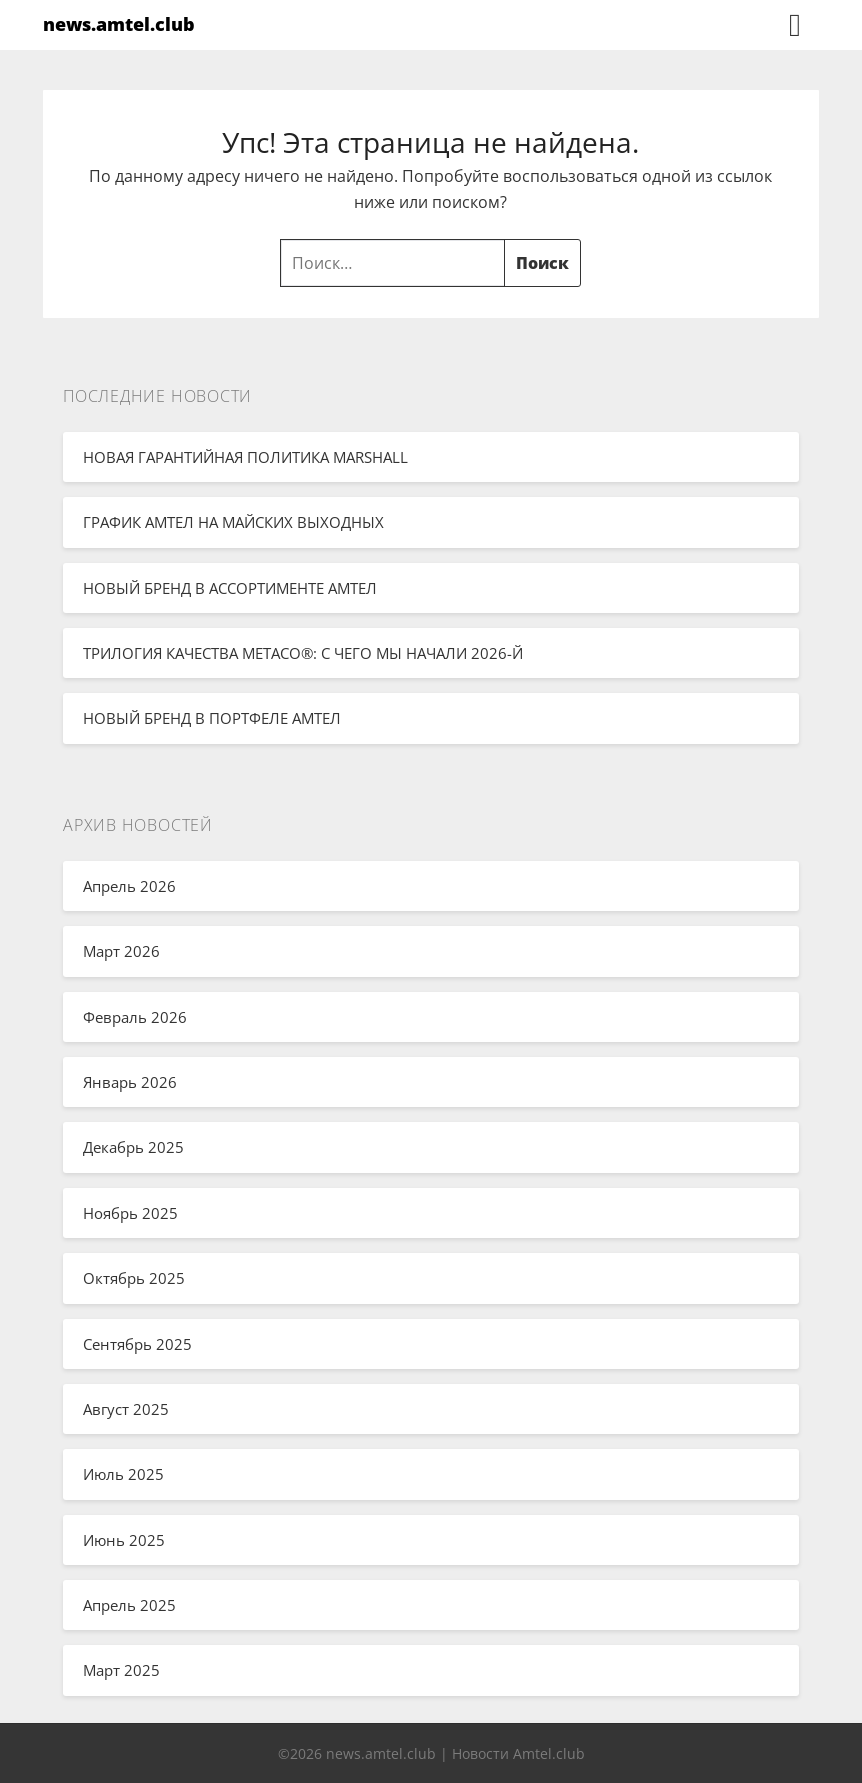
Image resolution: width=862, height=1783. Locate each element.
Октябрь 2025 (134, 1278)
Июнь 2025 (124, 1540)
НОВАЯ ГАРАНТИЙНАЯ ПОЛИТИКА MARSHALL (245, 457)
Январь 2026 (130, 1082)
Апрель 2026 (129, 886)
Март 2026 (121, 951)
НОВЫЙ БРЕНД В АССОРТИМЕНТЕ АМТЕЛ (230, 588)
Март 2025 (121, 1670)
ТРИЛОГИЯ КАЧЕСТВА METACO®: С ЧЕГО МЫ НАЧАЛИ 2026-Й (303, 653)
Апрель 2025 (129, 1605)
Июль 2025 (123, 1474)
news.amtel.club (119, 24)
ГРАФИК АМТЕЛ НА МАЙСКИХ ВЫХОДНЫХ (233, 522)
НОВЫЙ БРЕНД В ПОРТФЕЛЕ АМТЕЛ (212, 718)
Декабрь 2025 (133, 1147)
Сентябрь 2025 (137, 1344)
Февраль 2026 (135, 1017)
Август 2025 (126, 1409)
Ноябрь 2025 (130, 1213)
